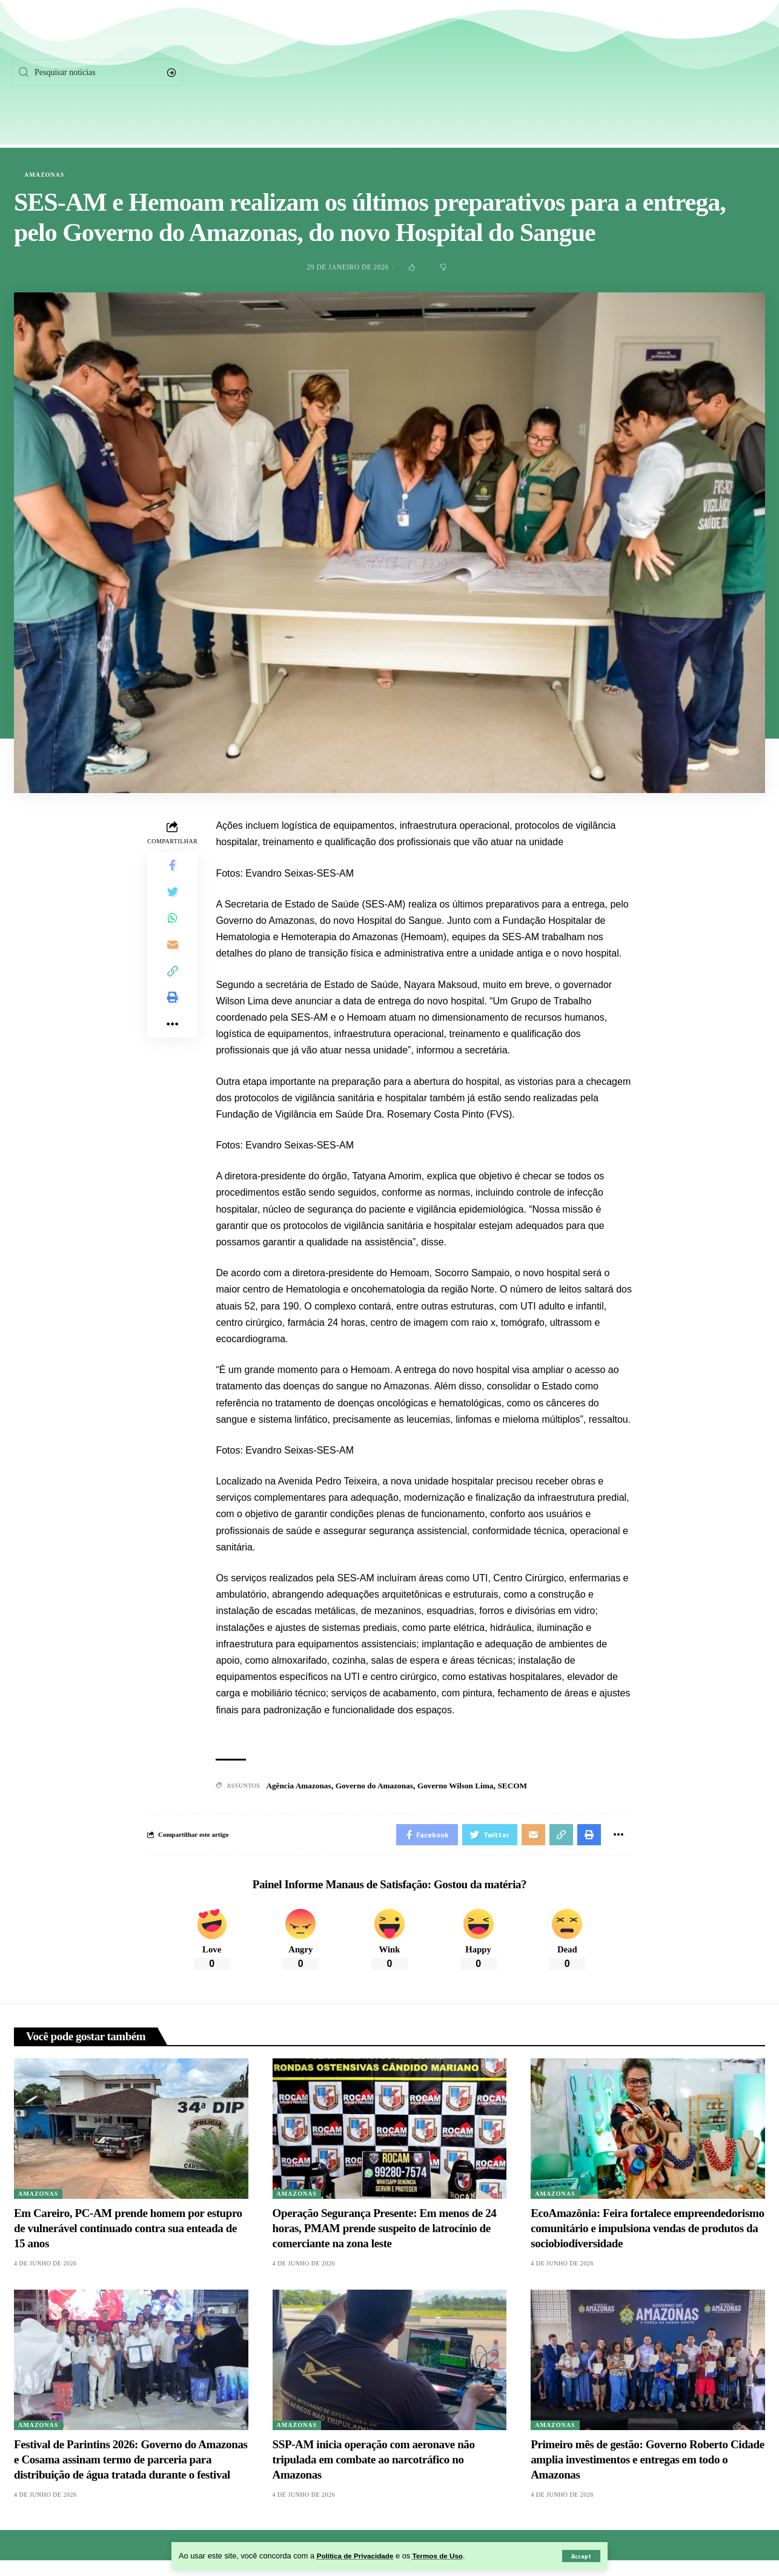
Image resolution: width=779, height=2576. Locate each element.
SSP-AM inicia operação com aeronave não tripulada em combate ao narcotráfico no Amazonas (374, 2463)
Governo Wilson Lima (465, 1786)
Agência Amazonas (300, 1786)
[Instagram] (704, 73)
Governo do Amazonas (380, 1786)
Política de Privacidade (359, 2555)
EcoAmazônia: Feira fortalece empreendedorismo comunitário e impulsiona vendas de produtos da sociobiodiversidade (647, 2231)
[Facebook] (617, 73)
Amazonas (44, 175)
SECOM (524, 1786)
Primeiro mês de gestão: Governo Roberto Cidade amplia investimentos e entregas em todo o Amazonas (647, 2463)
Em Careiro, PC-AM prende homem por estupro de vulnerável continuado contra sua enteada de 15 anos (128, 2231)
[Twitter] (660, 73)
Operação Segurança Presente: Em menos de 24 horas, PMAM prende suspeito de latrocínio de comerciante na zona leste (385, 2231)
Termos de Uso (448, 2555)
